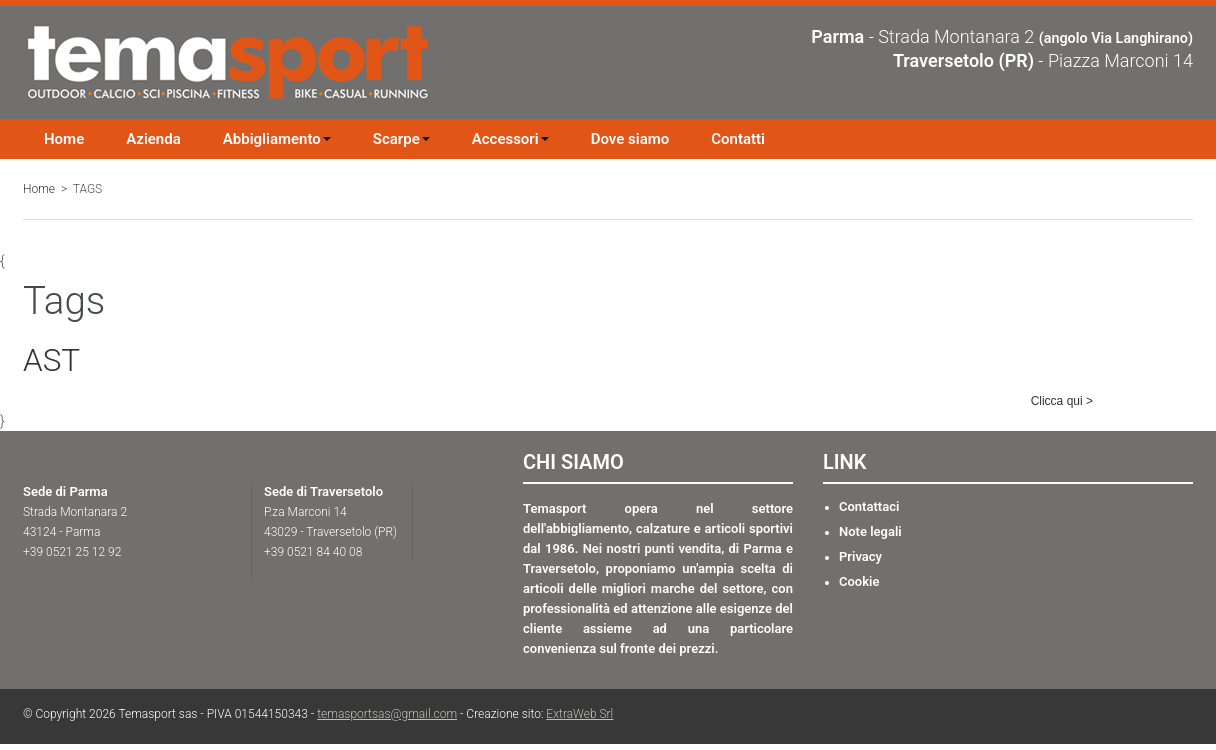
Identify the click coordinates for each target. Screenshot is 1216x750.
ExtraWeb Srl (579, 714)
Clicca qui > (1062, 401)
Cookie (859, 581)
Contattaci (869, 506)
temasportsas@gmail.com (387, 714)
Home (39, 189)
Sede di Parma (65, 491)
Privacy (860, 556)
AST (51, 360)
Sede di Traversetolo (323, 491)
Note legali (870, 531)
